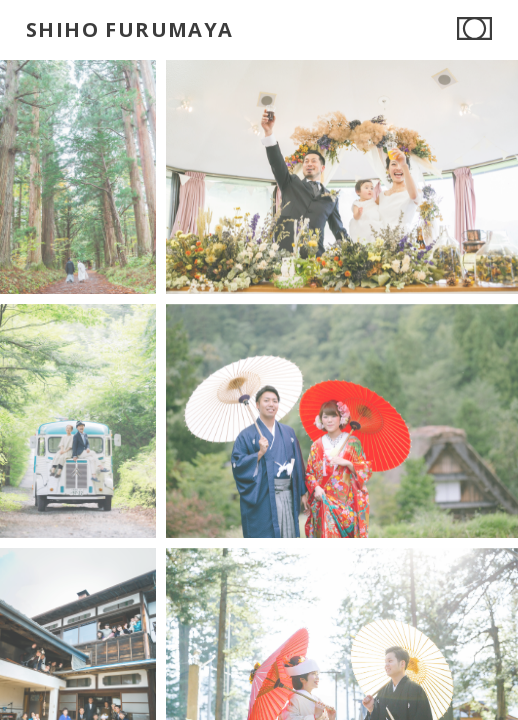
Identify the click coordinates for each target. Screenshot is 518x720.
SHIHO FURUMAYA (130, 29)
